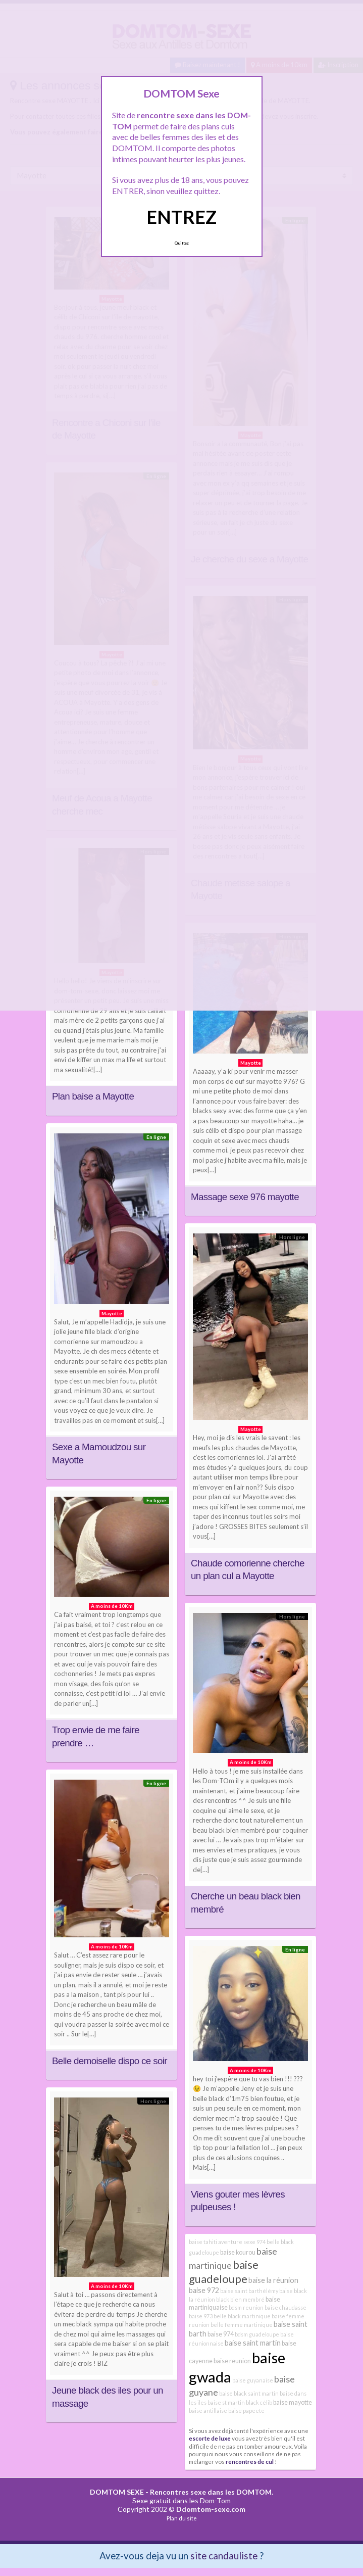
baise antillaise (208, 2410)
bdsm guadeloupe (257, 2334)
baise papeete (246, 2410)
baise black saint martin (249, 2393)
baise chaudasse (285, 2307)
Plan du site (182, 2518)
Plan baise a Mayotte (93, 1096)
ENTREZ (181, 217)
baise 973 (201, 2316)
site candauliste (223, 2555)
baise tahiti (203, 2241)
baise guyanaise (252, 2380)
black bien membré (240, 2299)
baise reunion (232, 2361)
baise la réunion (273, 2280)
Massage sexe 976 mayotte (245, 1196)
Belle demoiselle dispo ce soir (109, 2061)
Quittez (181, 243)
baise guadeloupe (223, 2271)
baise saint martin (253, 2343)
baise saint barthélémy (249, 2290)
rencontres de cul (250, 2461)
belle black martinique (242, 2316)
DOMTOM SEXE (117, 2492)
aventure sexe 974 (242, 2241)
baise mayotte (292, 2402)
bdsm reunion (246, 2307)
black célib (259, 2402)
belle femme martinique (242, 2324)
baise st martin (226, 2402)
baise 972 (204, 2290)
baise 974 (221, 2334)
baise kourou (237, 2252)
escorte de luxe (210, 2438)
